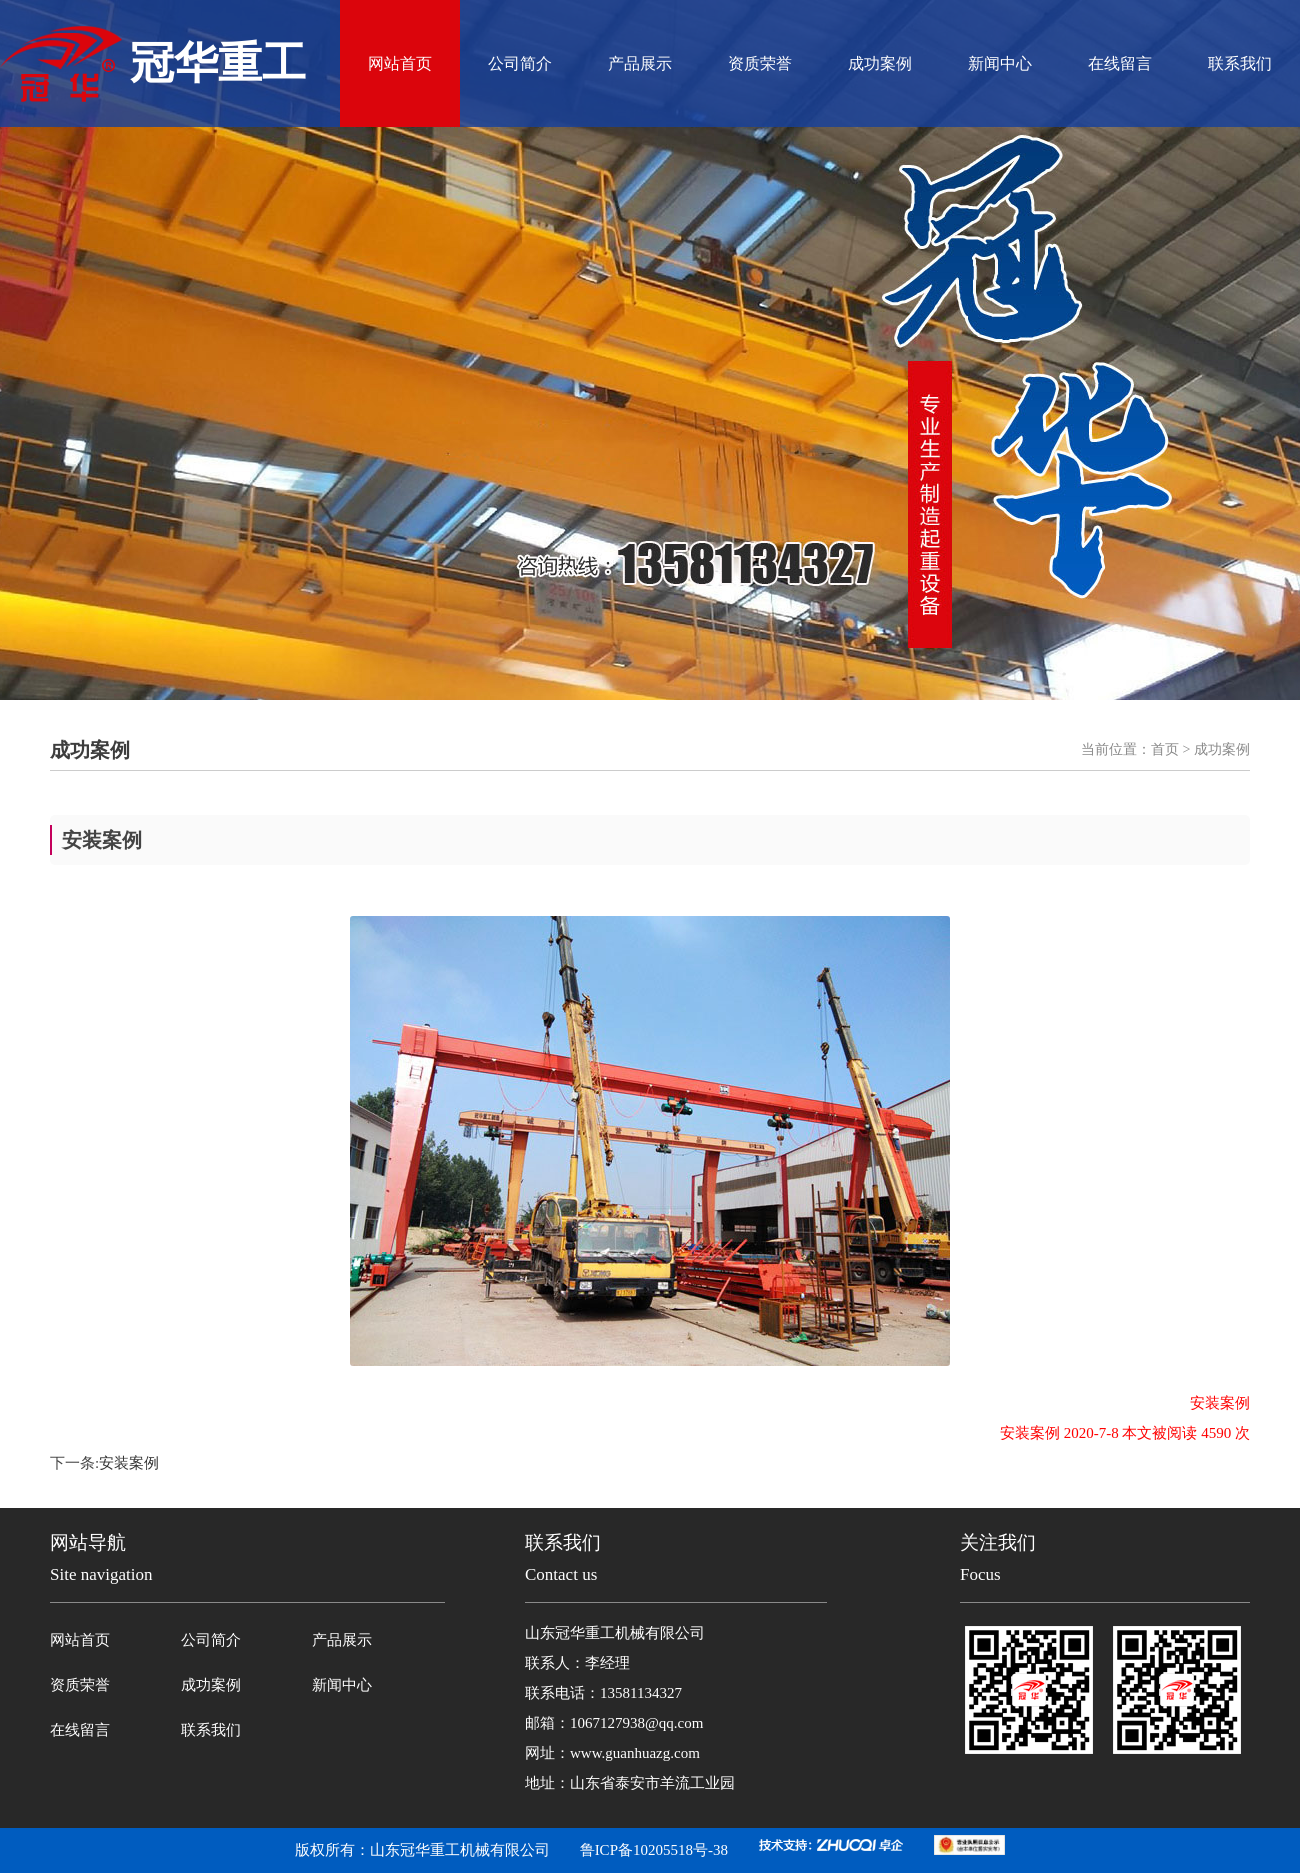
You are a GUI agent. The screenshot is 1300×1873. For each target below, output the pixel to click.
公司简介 (520, 63)
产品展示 (640, 63)
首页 (1165, 749)
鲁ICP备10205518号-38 (654, 1850)
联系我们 (1240, 63)
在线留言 (1120, 63)
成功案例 (880, 63)
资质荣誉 (760, 63)
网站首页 (400, 63)
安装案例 (129, 1463)
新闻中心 (1000, 63)
